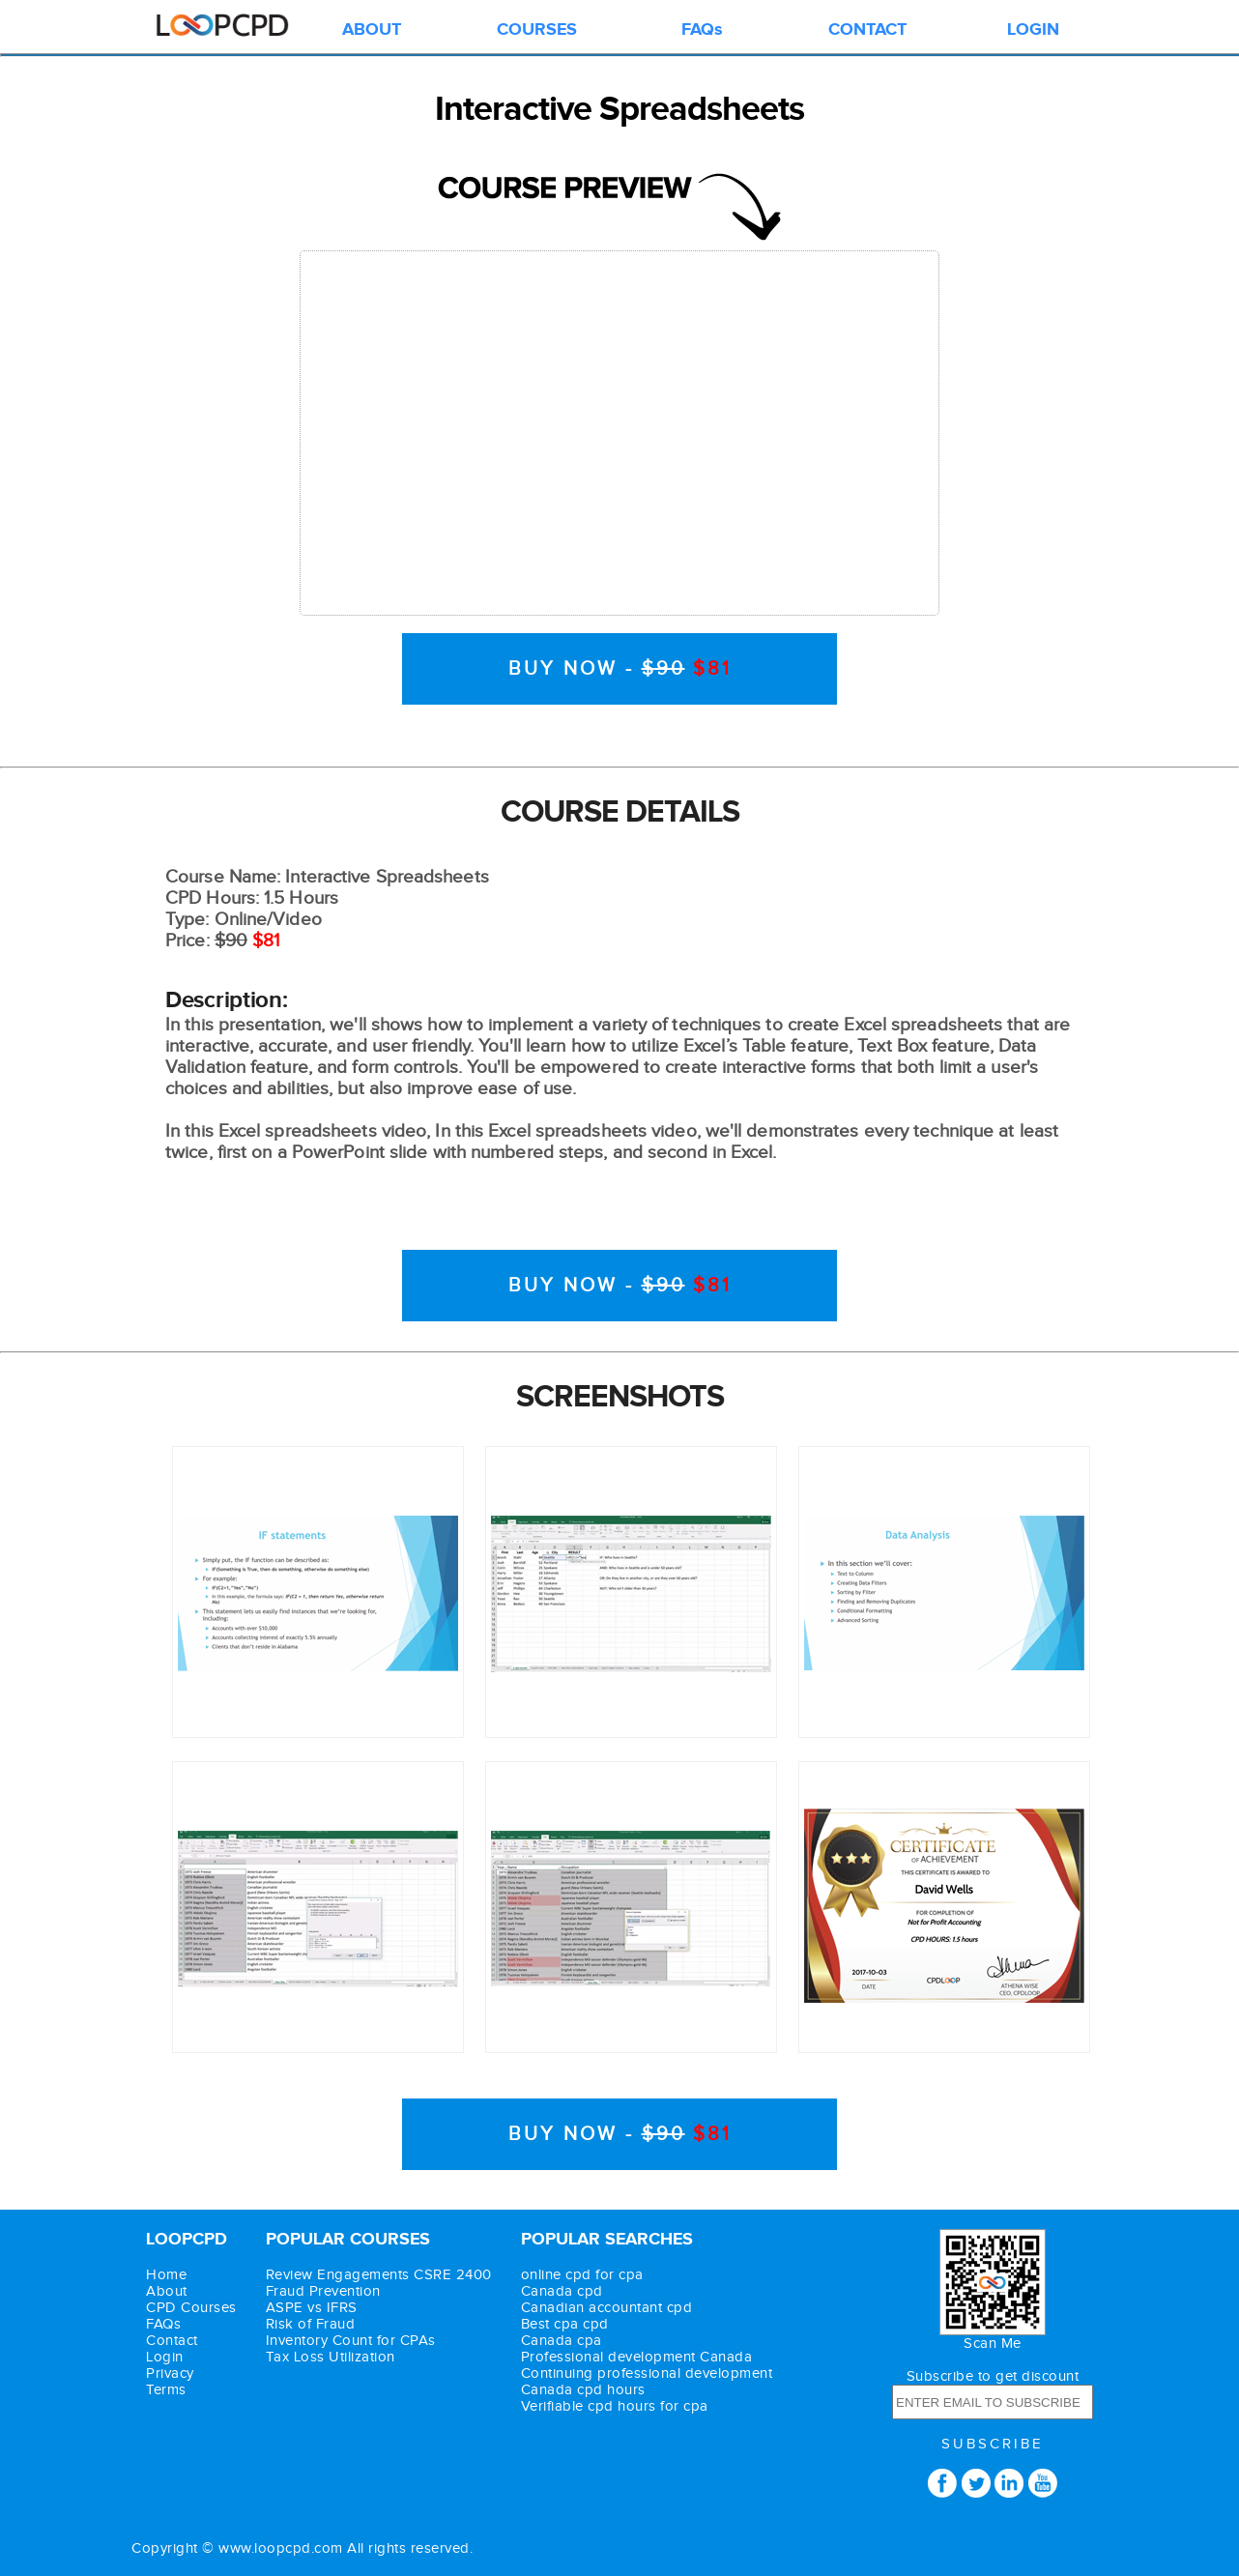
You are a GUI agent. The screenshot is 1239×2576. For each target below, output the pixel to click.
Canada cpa (561, 2340)
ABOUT (371, 30)
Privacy (170, 2373)
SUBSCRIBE (992, 2444)
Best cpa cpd (565, 2324)
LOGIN (1033, 30)
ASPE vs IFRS (312, 2308)
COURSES (537, 30)
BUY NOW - (620, 668)
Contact (172, 2340)
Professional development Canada (637, 2357)
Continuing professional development (647, 2373)
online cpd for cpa (582, 2275)
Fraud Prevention (323, 2291)
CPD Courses (191, 2308)
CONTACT (867, 30)
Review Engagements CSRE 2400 (379, 2275)
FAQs (702, 30)
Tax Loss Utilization (330, 2357)
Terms (166, 2390)
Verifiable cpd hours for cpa (614, 2406)
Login (165, 2357)
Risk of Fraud (311, 2324)
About (166, 2291)
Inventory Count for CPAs (351, 2340)
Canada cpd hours (583, 2390)
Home (166, 2275)
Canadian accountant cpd (607, 2308)
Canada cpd (562, 2291)
